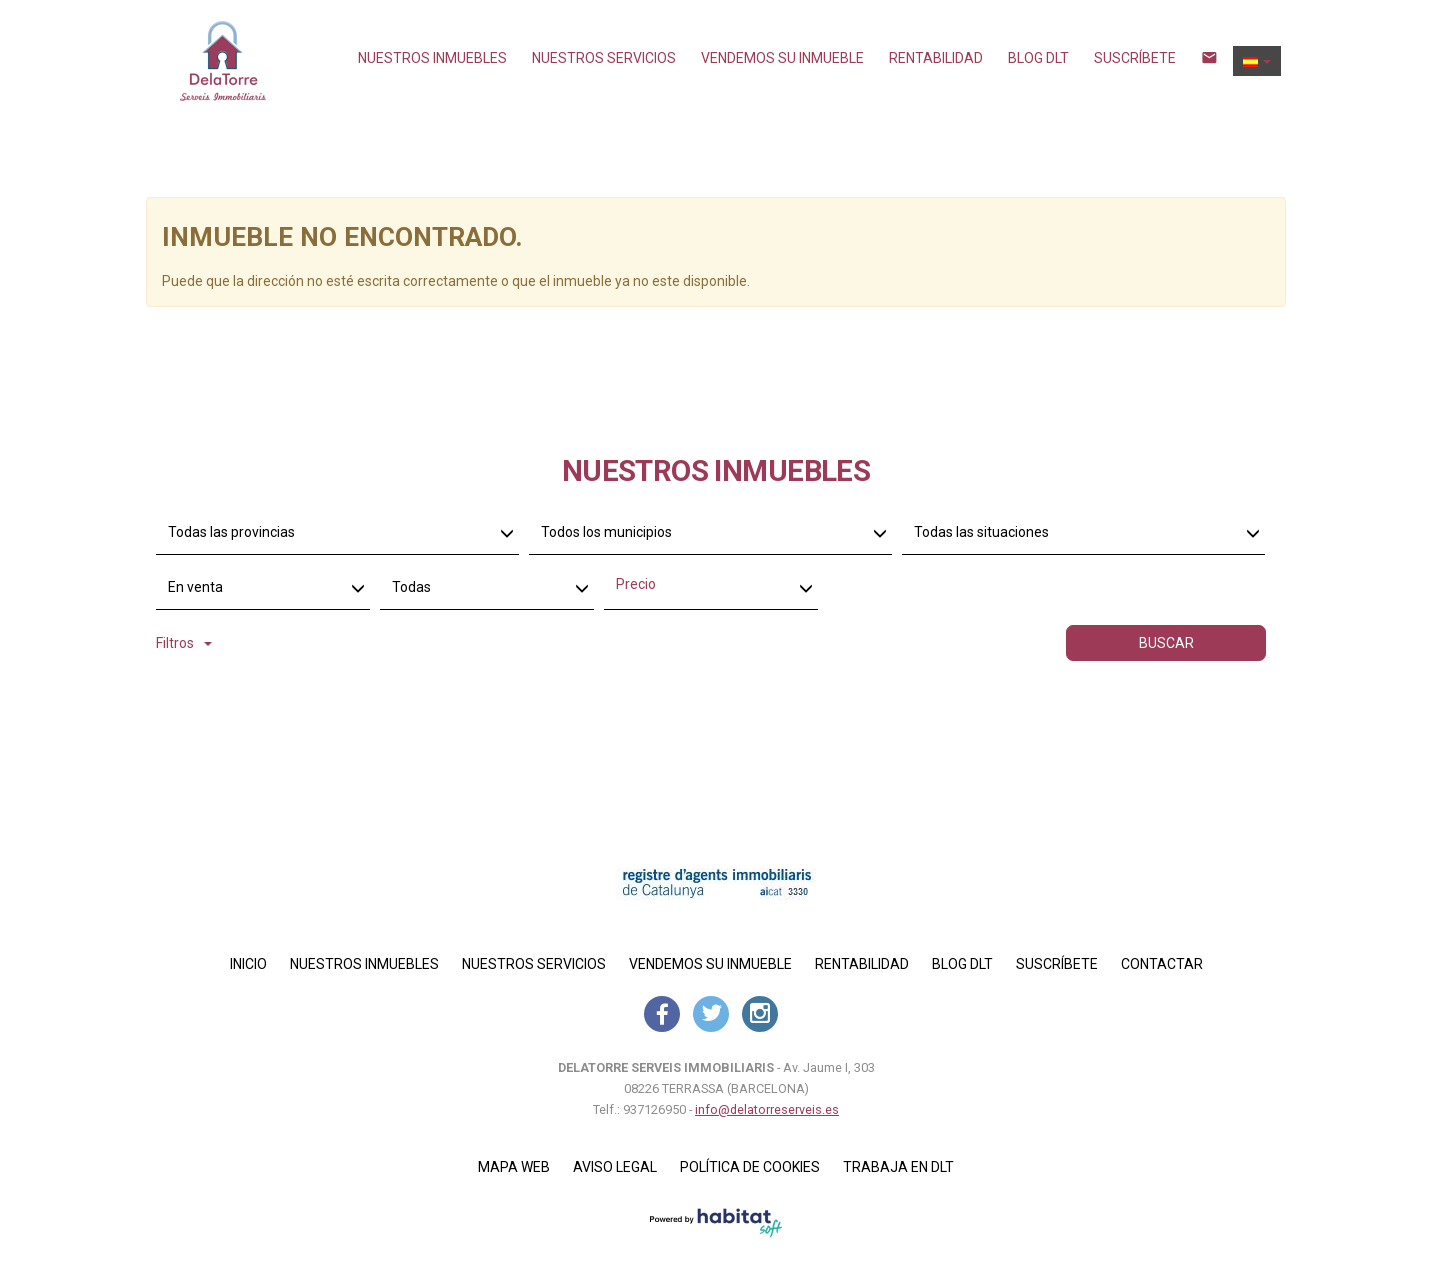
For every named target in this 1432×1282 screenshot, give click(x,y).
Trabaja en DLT (898, 1167)
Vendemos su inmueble (782, 58)
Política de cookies (750, 1167)
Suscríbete (1135, 58)
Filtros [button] (184, 643)
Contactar (1162, 964)
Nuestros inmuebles (432, 58)
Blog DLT (1038, 58)
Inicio (248, 964)
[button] (1257, 61)
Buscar (1166, 643)
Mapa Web (514, 1167)
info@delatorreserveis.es (767, 1109)
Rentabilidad (936, 58)
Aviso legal (615, 1167)
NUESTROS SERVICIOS (604, 58)
